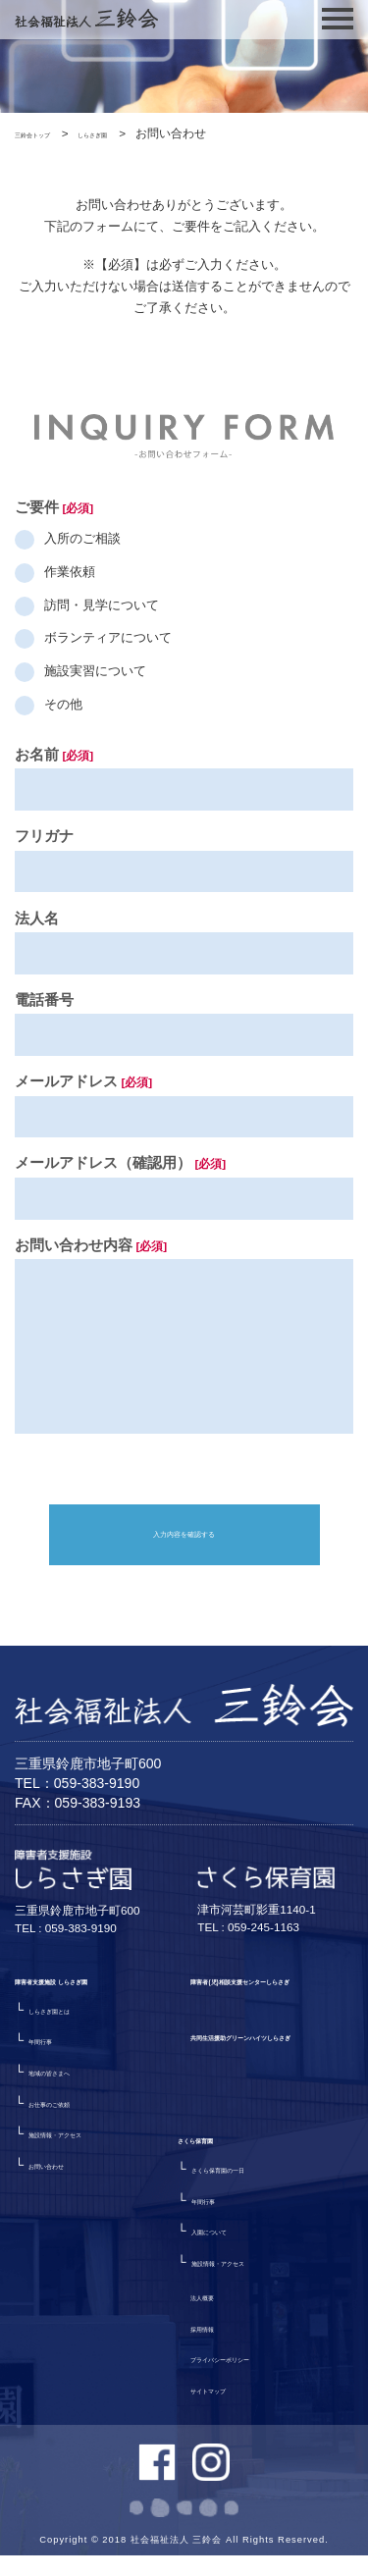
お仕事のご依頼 (73, 2154)
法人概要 (215, 2262)
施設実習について (95, 670)
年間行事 (53, 2091)
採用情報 (215, 2294)
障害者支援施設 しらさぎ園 (93, 2027)
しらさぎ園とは (73, 2061)
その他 (63, 704)
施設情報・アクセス (85, 2185)
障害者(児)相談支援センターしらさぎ (271, 2041)
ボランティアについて (108, 638)
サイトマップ (228, 2355)
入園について (66, 2353)
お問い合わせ (66, 2216)
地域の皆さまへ (73, 2123)
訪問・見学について (101, 605)
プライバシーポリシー (254, 2325)
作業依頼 (69, 571)
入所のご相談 (82, 538)
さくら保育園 (53, 2257)
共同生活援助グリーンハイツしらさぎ (266, 2138)
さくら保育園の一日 (85, 2292)
